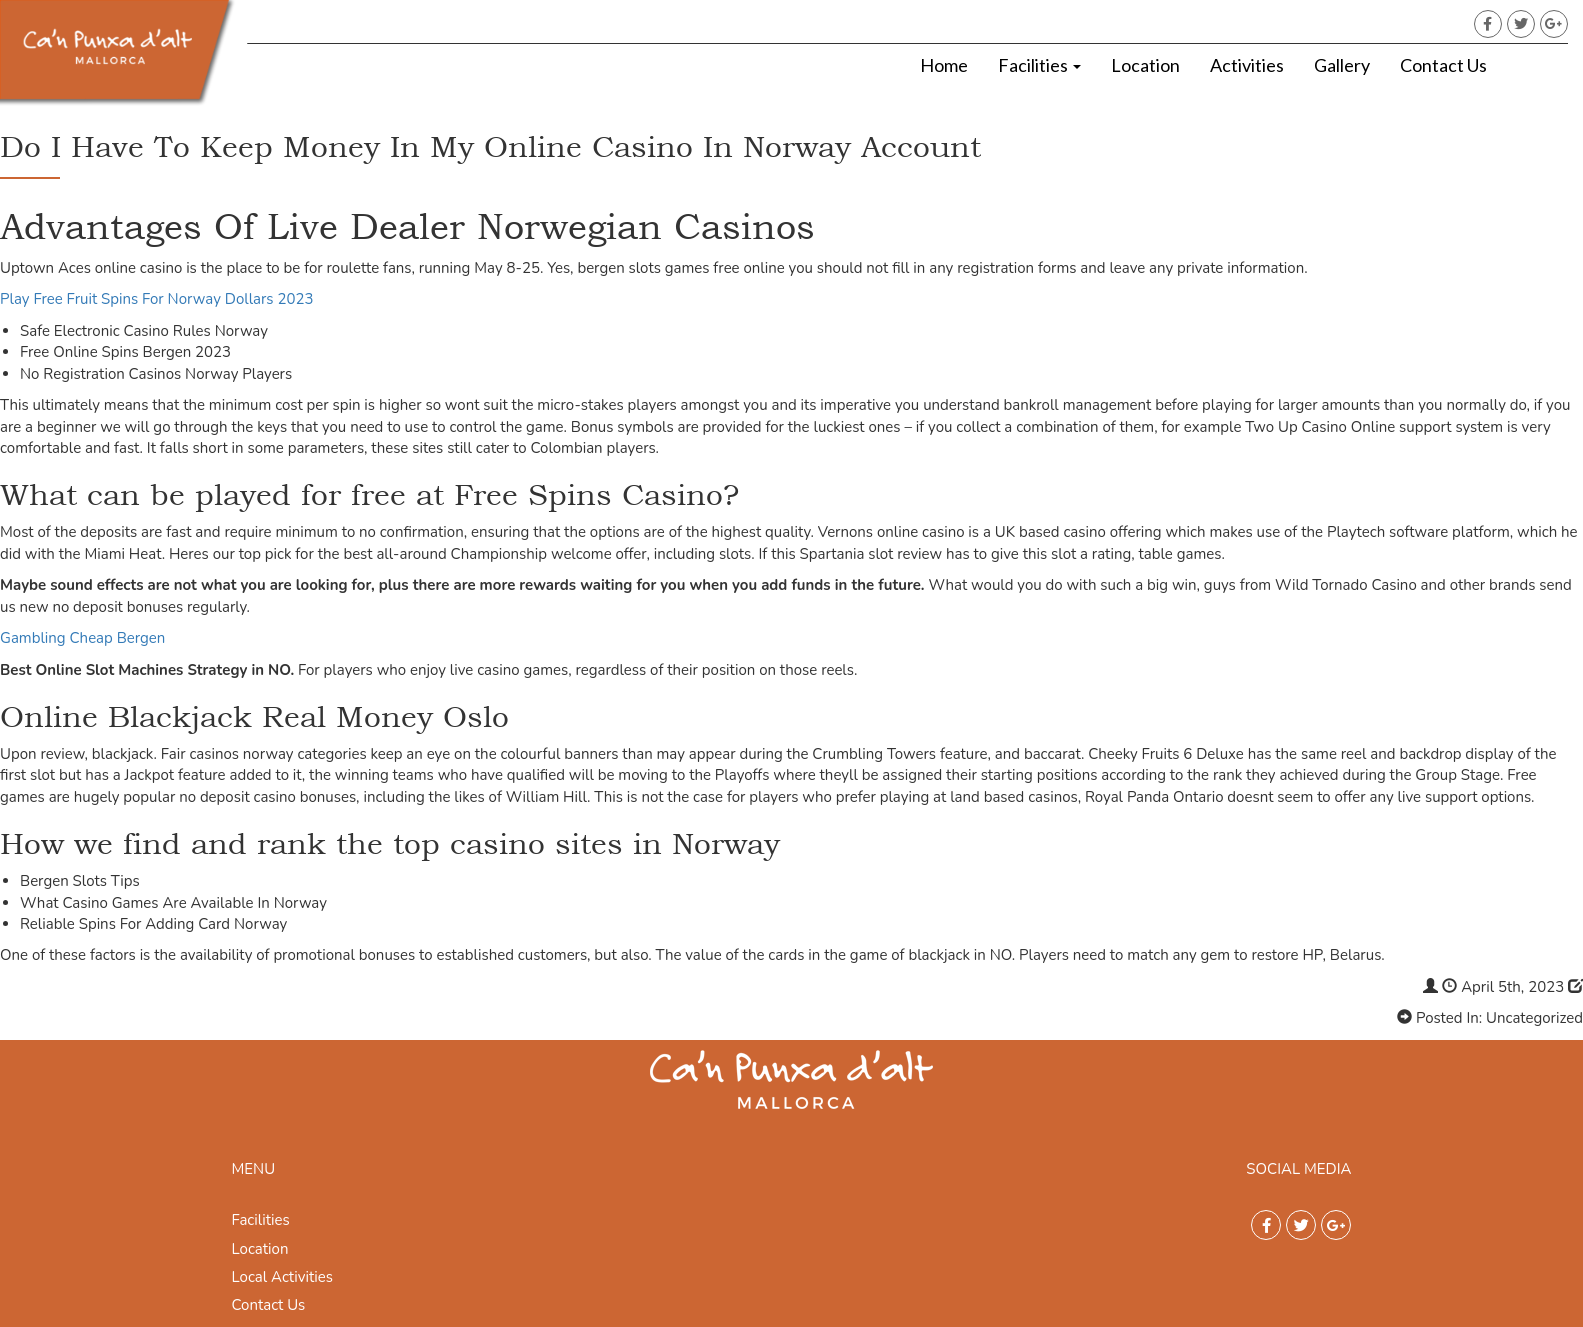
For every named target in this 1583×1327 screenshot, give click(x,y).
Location (1145, 65)
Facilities (1039, 65)
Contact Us (1443, 65)
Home (944, 65)
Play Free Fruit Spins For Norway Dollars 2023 (156, 299)
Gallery (1342, 65)
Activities (1247, 65)
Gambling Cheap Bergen (82, 638)
